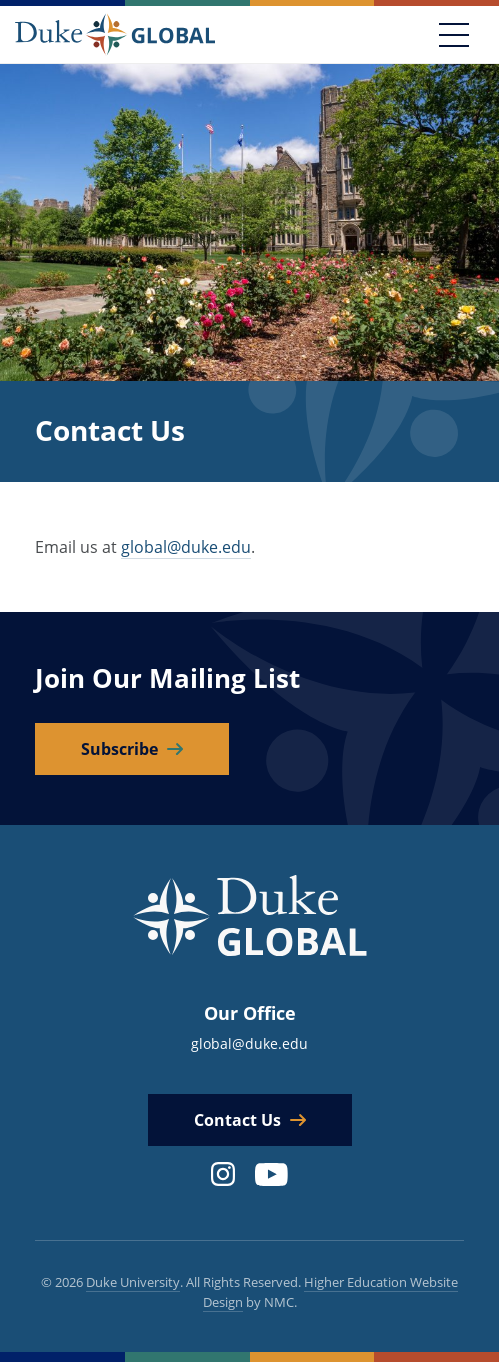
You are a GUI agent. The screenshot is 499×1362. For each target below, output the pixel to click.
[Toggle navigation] (454, 35)
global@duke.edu (186, 547)
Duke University (133, 1282)
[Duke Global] (115, 34)
